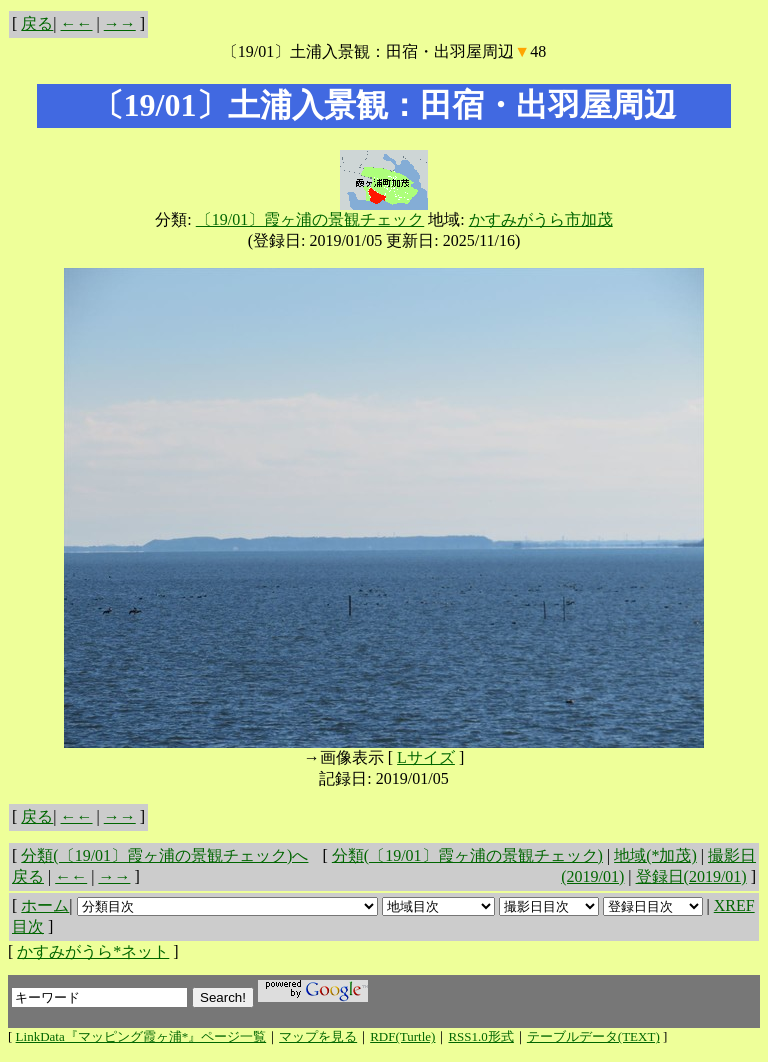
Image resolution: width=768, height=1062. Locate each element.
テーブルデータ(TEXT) (593, 1036)
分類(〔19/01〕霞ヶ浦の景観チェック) (467, 855)
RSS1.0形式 (480, 1036)
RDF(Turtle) (402, 1036)
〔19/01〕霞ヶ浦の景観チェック (310, 219)
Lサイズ (426, 757)
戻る (37, 23)
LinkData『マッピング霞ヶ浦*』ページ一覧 (141, 1036)
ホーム (45, 905)
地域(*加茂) (655, 855)
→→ (120, 23)
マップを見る (318, 1036)
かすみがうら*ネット (93, 951)
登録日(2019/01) (691, 876)
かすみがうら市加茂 (541, 219)
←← (77, 23)
